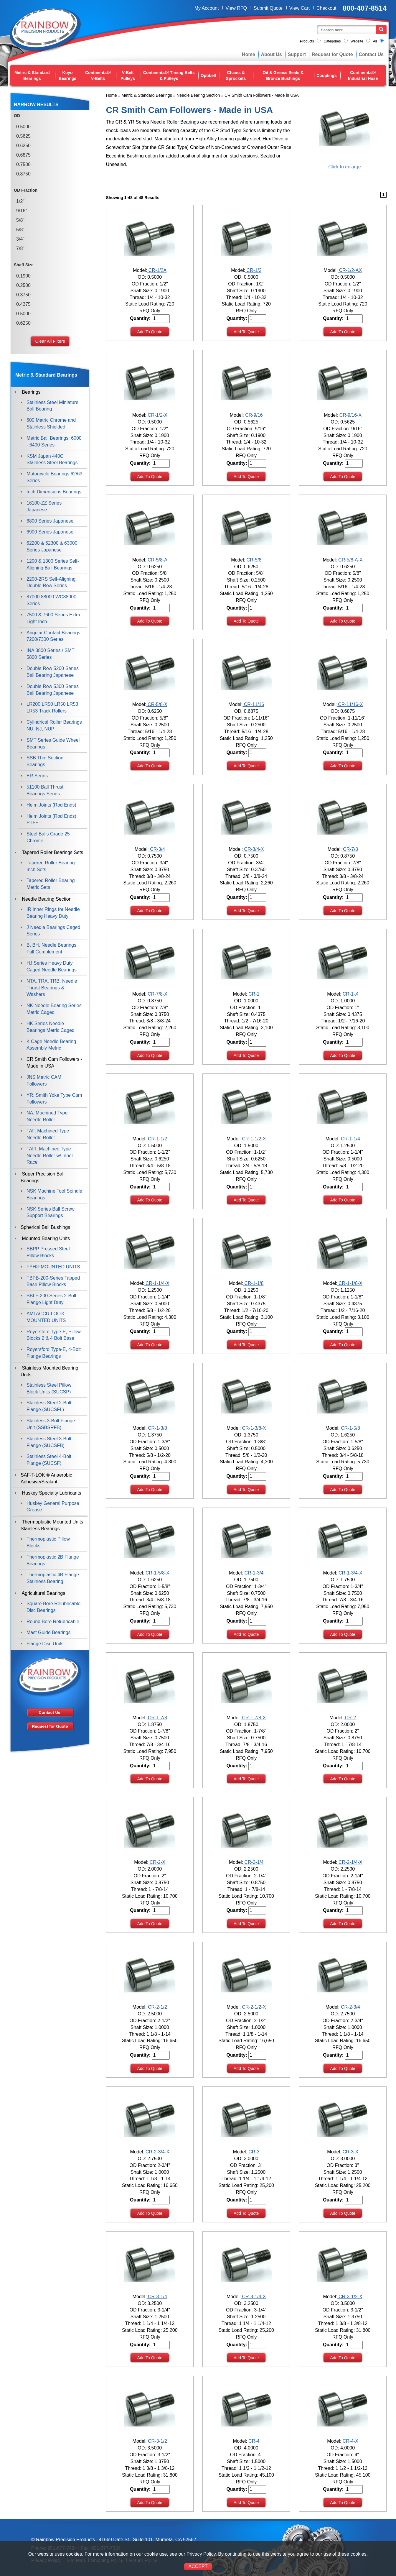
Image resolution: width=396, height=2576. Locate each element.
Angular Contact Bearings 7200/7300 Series (53, 636)
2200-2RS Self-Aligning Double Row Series (51, 582)
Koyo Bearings (67, 75)
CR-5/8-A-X (350, 559)
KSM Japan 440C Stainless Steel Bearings (52, 459)
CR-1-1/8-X (349, 1283)
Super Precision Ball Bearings (43, 1177)
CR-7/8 (350, 849)
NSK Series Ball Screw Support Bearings (51, 1212)
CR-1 (253, 993)
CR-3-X (349, 2151)
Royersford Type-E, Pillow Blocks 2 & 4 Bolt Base (54, 1335)
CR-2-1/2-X (253, 2006)
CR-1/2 (253, 270)
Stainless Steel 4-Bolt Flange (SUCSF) (49, 1460)
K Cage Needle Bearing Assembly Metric (51, 1045)
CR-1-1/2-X (253, 1138)
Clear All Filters (50, 341)
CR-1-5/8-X (156, 1572)
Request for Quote (332, 54)
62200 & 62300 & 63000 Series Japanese (52, 546)
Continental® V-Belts (98, 75)
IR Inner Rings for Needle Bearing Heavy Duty (53, 913)
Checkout (326, 8)
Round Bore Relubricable (53, 1621)
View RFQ (236, 8)
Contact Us (371, 54)
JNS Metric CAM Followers (44, 1080)
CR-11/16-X (350, 704)
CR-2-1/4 (253, 1862)
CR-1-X (349, 993)
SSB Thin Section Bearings (45, 761)
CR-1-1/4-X (156, 1283)
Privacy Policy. (202, 2554)
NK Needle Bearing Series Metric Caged (54, 1009)
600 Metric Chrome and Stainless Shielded (51, 423)
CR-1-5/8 (350, 1428)
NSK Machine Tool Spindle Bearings (54, 1194)
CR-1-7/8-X (253, 1717)
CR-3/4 (157, 849)
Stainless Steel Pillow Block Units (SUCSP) (49, 1388)
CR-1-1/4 (350, 1138)
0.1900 (23, 275)
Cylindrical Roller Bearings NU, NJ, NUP (54, 725)
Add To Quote (149, 331)
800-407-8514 (365, 8)
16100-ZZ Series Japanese (44, 506)
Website (357, 41)
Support (297, 54)
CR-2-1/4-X (349, 1862)
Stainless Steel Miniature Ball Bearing (52, 406)
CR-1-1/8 (253, 1283)
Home (248, 54)
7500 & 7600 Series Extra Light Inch (53, 618)
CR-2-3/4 (350, 2006)
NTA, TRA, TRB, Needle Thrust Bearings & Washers (52, 987)
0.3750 (23, 294)
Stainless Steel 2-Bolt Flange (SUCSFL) (49, 1406)
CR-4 (253, 2441)
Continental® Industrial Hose (363, 75)
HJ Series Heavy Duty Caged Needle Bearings (52, 966)
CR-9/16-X (350, 415)
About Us (271, 54)
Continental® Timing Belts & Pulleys (169, 75)
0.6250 (23, 145)
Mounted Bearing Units (45, 1238)
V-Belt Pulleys (128, 75)
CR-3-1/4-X (253, 2296)
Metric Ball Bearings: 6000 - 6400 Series (54, 441)
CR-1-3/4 (253, 1572)
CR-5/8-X (156, 704)
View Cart (299, 8)
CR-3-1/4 (157, 2296)
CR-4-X (349, 2441)
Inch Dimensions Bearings (54, 491)
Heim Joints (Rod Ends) (51, 804)
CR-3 (253, 2151)
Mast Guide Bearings (48, 1632)
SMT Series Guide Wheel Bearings (53, 743)
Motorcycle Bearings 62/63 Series (54, 477)
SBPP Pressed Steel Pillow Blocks (48, 1252)
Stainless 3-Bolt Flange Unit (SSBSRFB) (51, 1424)
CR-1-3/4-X (349, 1572)
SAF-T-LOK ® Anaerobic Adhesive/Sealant (46, 1478)
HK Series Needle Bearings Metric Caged (51, 1027)
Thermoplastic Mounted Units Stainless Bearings (52, 1525)
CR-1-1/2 (157, 1138)
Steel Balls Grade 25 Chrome (48, 837)
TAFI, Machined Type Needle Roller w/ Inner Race (50, 1155)
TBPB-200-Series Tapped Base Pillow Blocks (53, 1281)
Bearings (31, 392)
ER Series (37, 775)
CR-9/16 (253, 415)
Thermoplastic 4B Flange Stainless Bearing (53, 1578)
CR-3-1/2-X (349, 2296)
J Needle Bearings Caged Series (53, 931)
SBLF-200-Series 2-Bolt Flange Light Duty (51, 1299)
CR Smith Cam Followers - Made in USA (54, 1062)
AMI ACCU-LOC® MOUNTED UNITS (46, 1317)
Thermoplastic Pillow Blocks (48, 1542)
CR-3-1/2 (157, 2441)
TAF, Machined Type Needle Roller (48, 1134)
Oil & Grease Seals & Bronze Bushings (283, 75)
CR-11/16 (253, 704)
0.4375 (23, 304)
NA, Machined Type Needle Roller (47, 1116)
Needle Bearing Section (198, 95)
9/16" (21, 210)
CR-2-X (156, 1862)
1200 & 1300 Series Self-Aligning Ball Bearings (53, 564)
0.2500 (23, 285)
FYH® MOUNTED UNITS (53, 1266)
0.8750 (23, 173)
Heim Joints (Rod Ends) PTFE (51, 819)
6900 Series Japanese (50, 531)
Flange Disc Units (45, 1643)
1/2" (20, 201)
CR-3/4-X (253, 849)
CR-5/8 (253, 559)
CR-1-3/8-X (253, 1428)
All (375, 41)
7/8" (20, 248)
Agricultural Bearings (43, 1593)
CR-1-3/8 (157, 1428)
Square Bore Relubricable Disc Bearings (53, 1607)
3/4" (20, 239)
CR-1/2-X (156, 415)
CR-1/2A (156, 270)
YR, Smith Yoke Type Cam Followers (54, 1098)
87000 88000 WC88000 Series (51, 600)
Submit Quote (268, 8)
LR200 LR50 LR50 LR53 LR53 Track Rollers (52, 707)
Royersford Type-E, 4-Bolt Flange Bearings (54, 1353)
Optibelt (208, 75)
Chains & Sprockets (236, 75)
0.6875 (23, 154)
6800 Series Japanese (50, 520)
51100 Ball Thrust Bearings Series (45, 790)
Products (307, 41)
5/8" (20, 220)
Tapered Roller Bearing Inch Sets (51, 866)
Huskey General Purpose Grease (53, 1507)
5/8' (20, 229)
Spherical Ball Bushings (45, 1227)
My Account (206, 8)
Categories (332, 41)
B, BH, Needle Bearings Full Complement (51, 948)
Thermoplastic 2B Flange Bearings (53, 1560)
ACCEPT (198, 2566)
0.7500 (23, 164)
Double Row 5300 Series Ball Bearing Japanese (53, 690)
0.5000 (23, 126)
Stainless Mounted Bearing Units (49, 1371)
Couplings (326, 75)
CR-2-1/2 (157, 2006)
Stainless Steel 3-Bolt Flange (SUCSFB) (49, 1442)
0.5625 (23, 136)
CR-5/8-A (156, 559)
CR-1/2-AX (350, 270)
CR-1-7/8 (157, 1717)
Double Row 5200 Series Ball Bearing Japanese (53, 672)
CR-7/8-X (156, 993)
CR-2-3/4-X (156, 2151)
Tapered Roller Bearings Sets (52, 852)
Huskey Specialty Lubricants (51, 1492)
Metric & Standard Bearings (32, 75)
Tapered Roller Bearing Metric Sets (51, 884)
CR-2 (350, 1717)
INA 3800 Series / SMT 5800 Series (50, 654)
